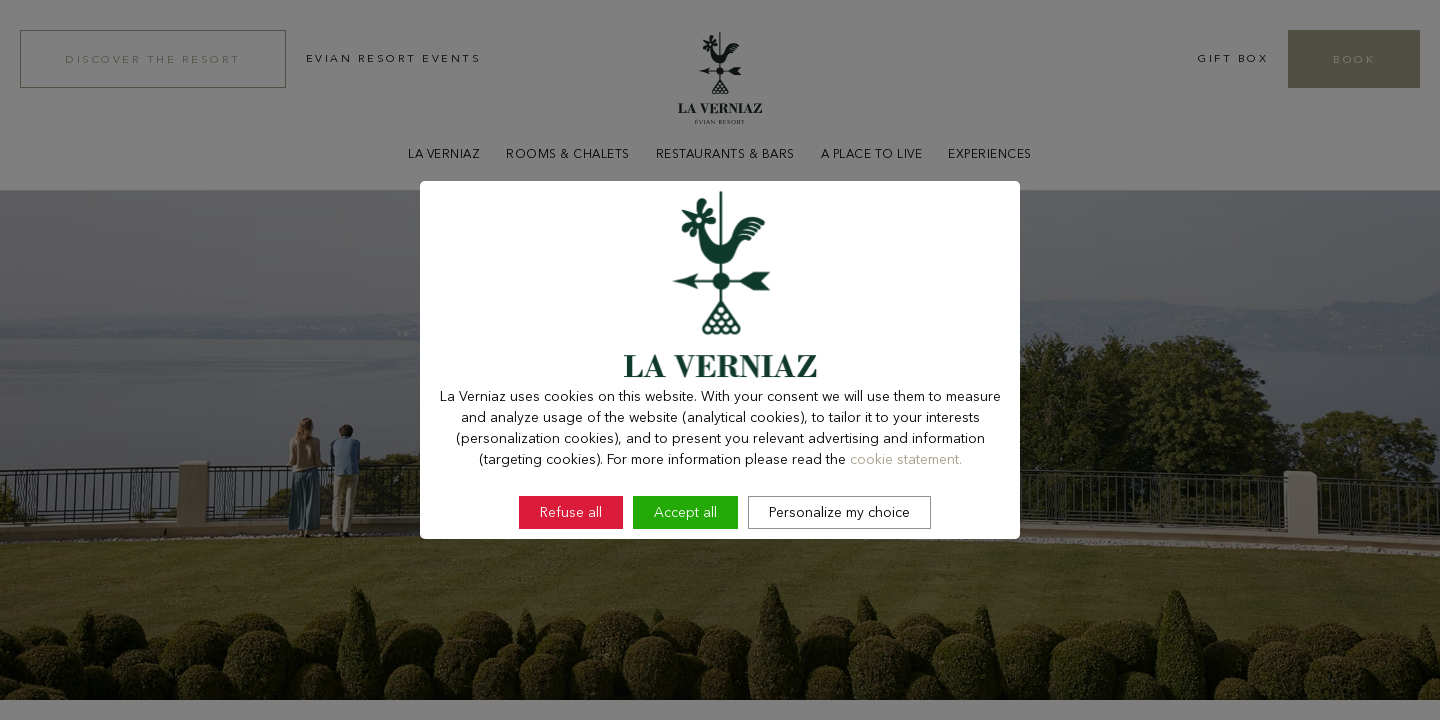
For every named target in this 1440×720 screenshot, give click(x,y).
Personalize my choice (839, 599)
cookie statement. (906, 546)
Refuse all (571, 599)
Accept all (685, 599)
